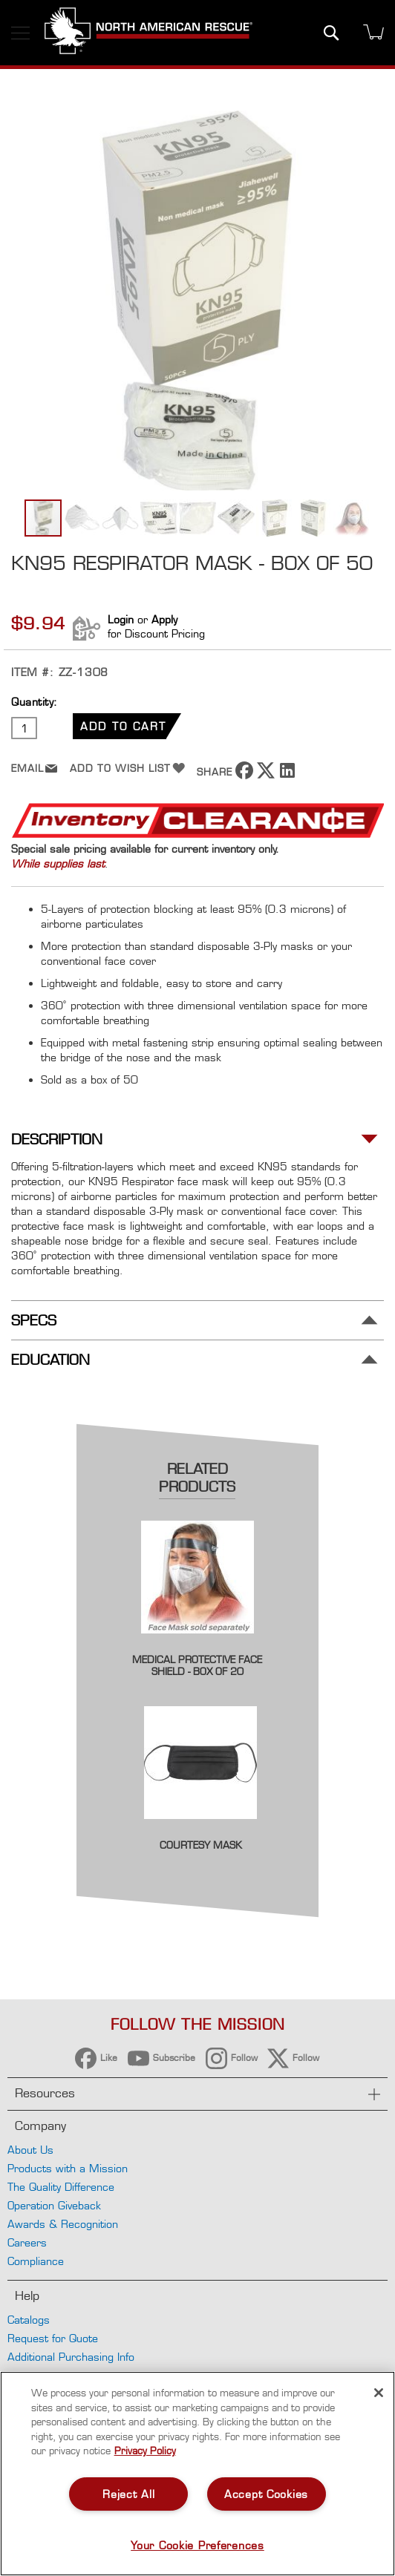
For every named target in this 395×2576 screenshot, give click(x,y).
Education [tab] (50, 1360)
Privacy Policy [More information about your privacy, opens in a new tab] (145, 2451)
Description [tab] (56, 1139)
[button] (82, 518)
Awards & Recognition (62, 2224)
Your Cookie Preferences (197, 2545)
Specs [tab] (33, 1320)
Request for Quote (52, 2338)
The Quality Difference (60, 2186)
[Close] (378, 2392)
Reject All (128, 2494)
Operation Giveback (54, 2205)
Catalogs (28, 2319)
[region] (197, 2473)
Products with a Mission (67, 2168)
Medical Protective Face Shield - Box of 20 (197, 1665)
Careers (27, 2242)
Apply (164, 619)
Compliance (35, 2261)
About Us (30, 2149)
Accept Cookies (266, 2494)
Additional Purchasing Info (70, 2356)
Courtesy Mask (201, 1845)
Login (121, 619)
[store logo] (148, 32)
